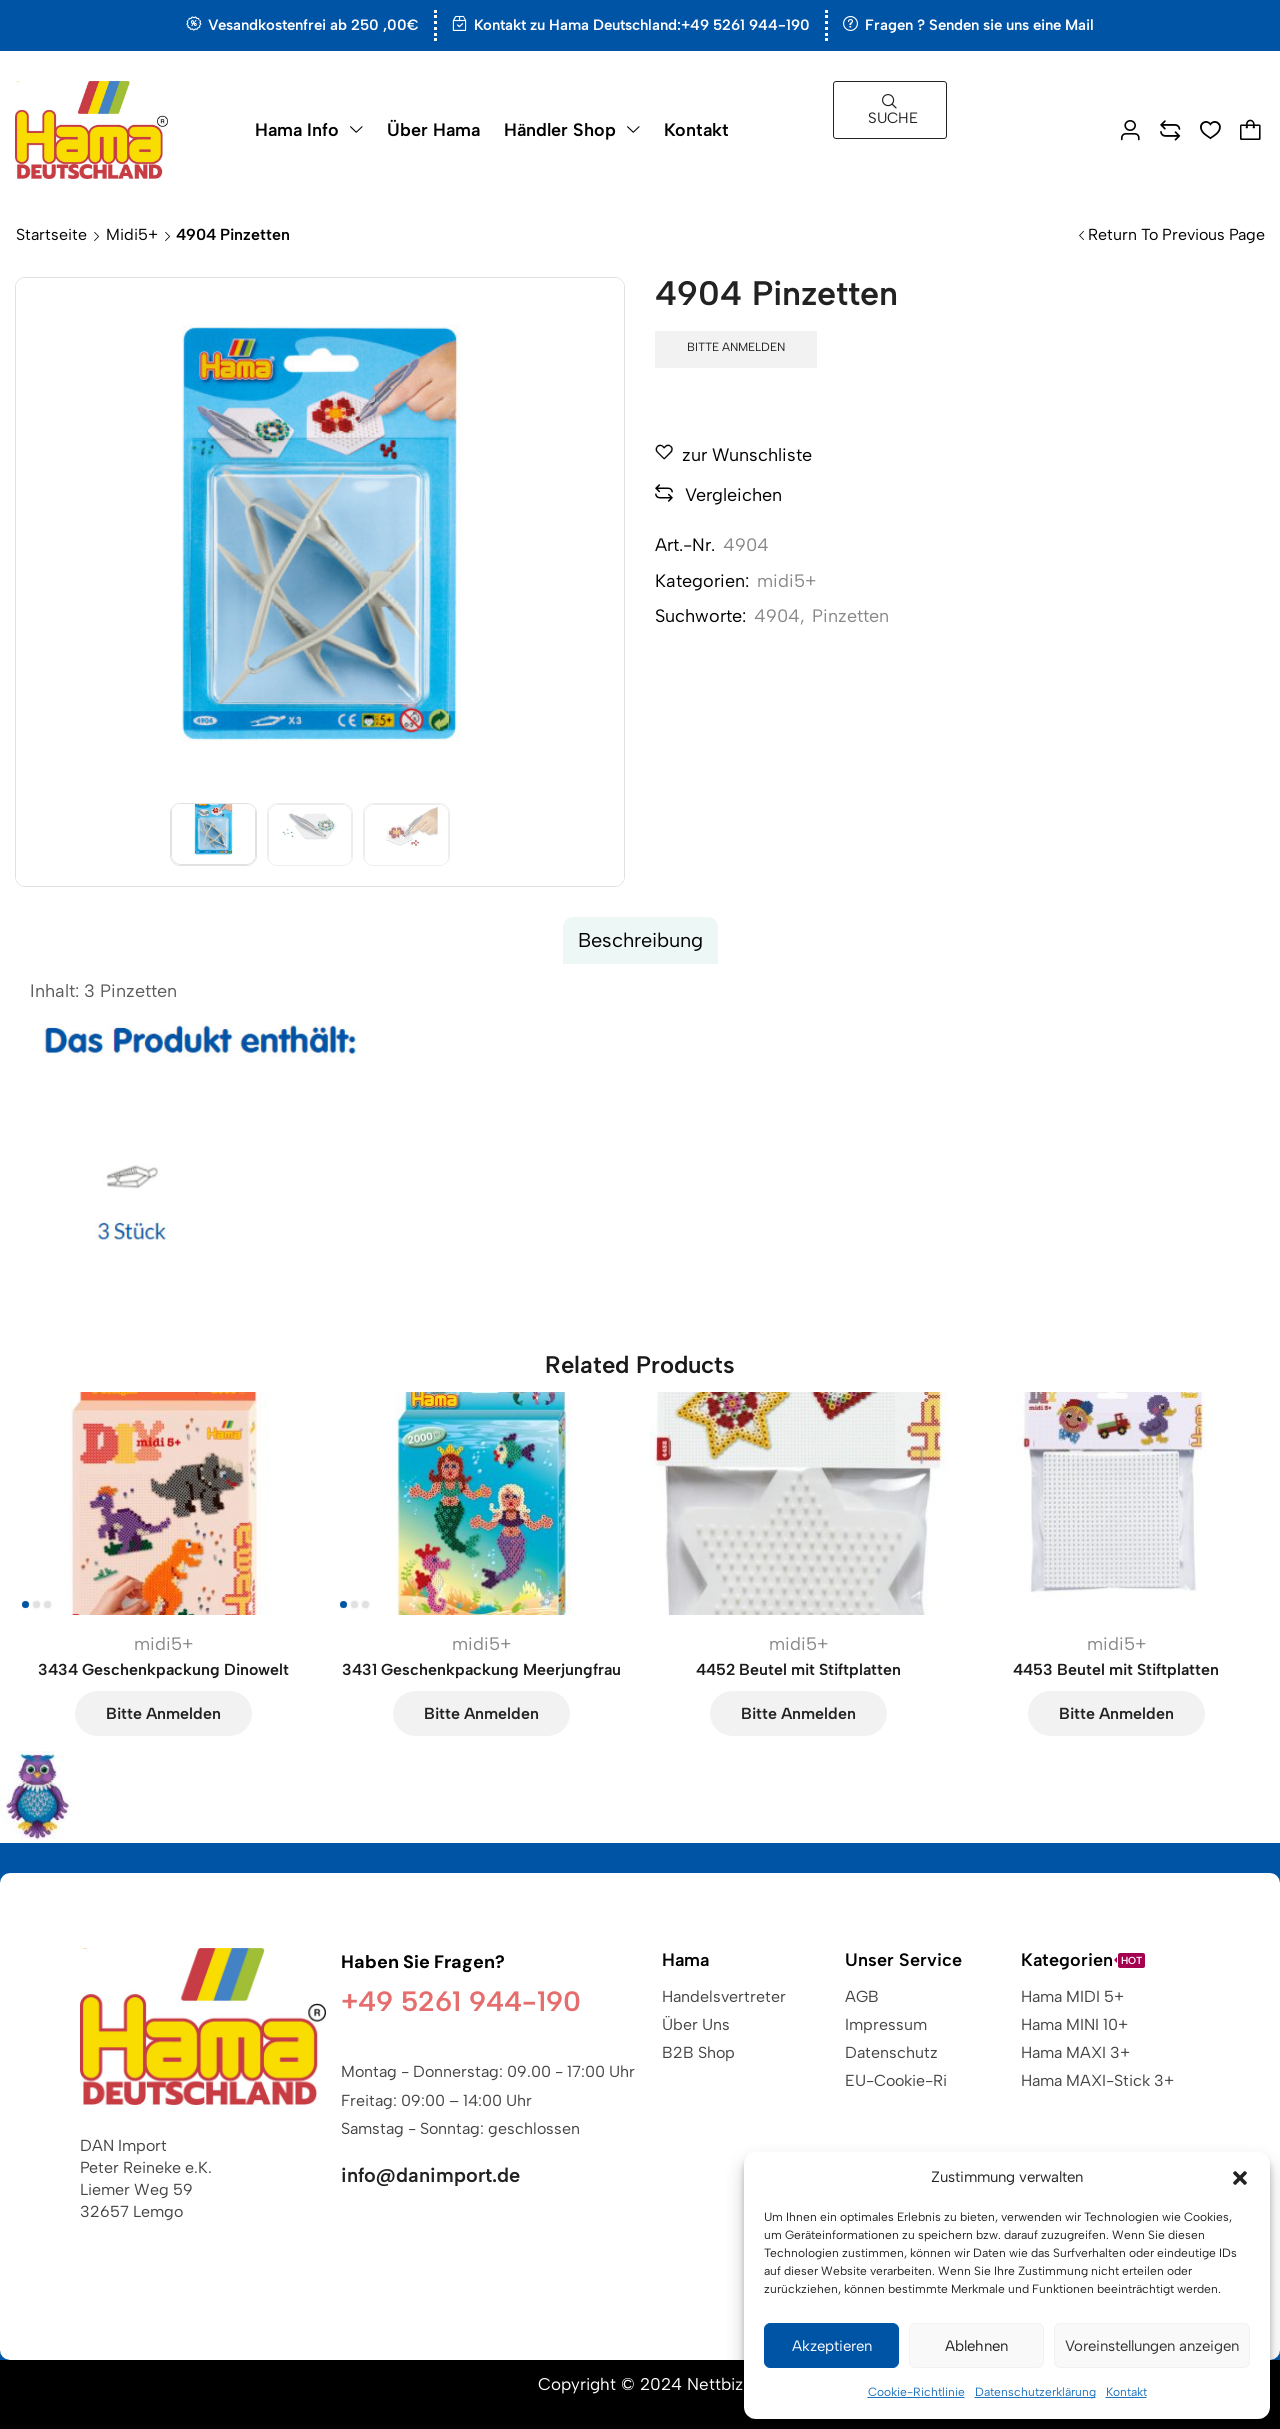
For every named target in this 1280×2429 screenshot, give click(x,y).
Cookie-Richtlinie (916, 2392)
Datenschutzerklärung (1035, 2392)
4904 (777, 616)
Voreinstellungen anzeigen (1152, 2346)
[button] (1240, 2178)
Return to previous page (1176, 234)
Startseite (51, 234)
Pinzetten (850, 616)
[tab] (640, 940)
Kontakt (1126, 2392)
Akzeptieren (832, 2346)
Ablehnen (976, 2346)
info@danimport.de (430, 2175)
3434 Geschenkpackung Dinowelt (163, 1669)
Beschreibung (640, 940)
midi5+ (132, 234)
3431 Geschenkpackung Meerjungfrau (481, 1669)
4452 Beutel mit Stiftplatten (798, 1669)
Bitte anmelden (736, 347)
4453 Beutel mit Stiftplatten (1116, 1669)
